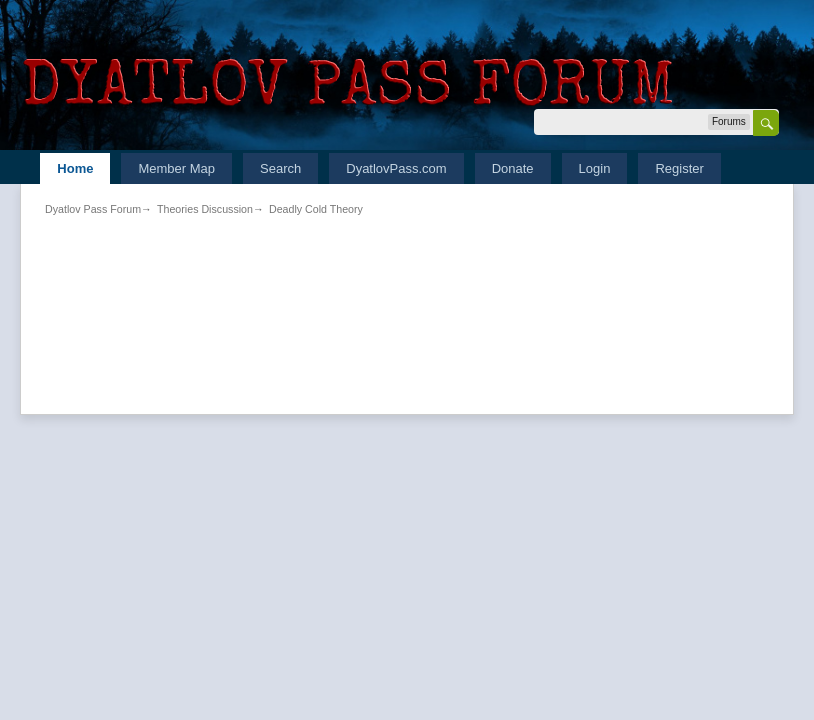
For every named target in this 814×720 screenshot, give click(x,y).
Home (75, 168)
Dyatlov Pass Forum (93, 209)
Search (280, 168)
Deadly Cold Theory (316, 209)
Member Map (176, 168)
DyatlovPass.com (396, 168)
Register (679, 168)
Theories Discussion (205, 209)
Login (595, 168)
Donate (513, 168)
